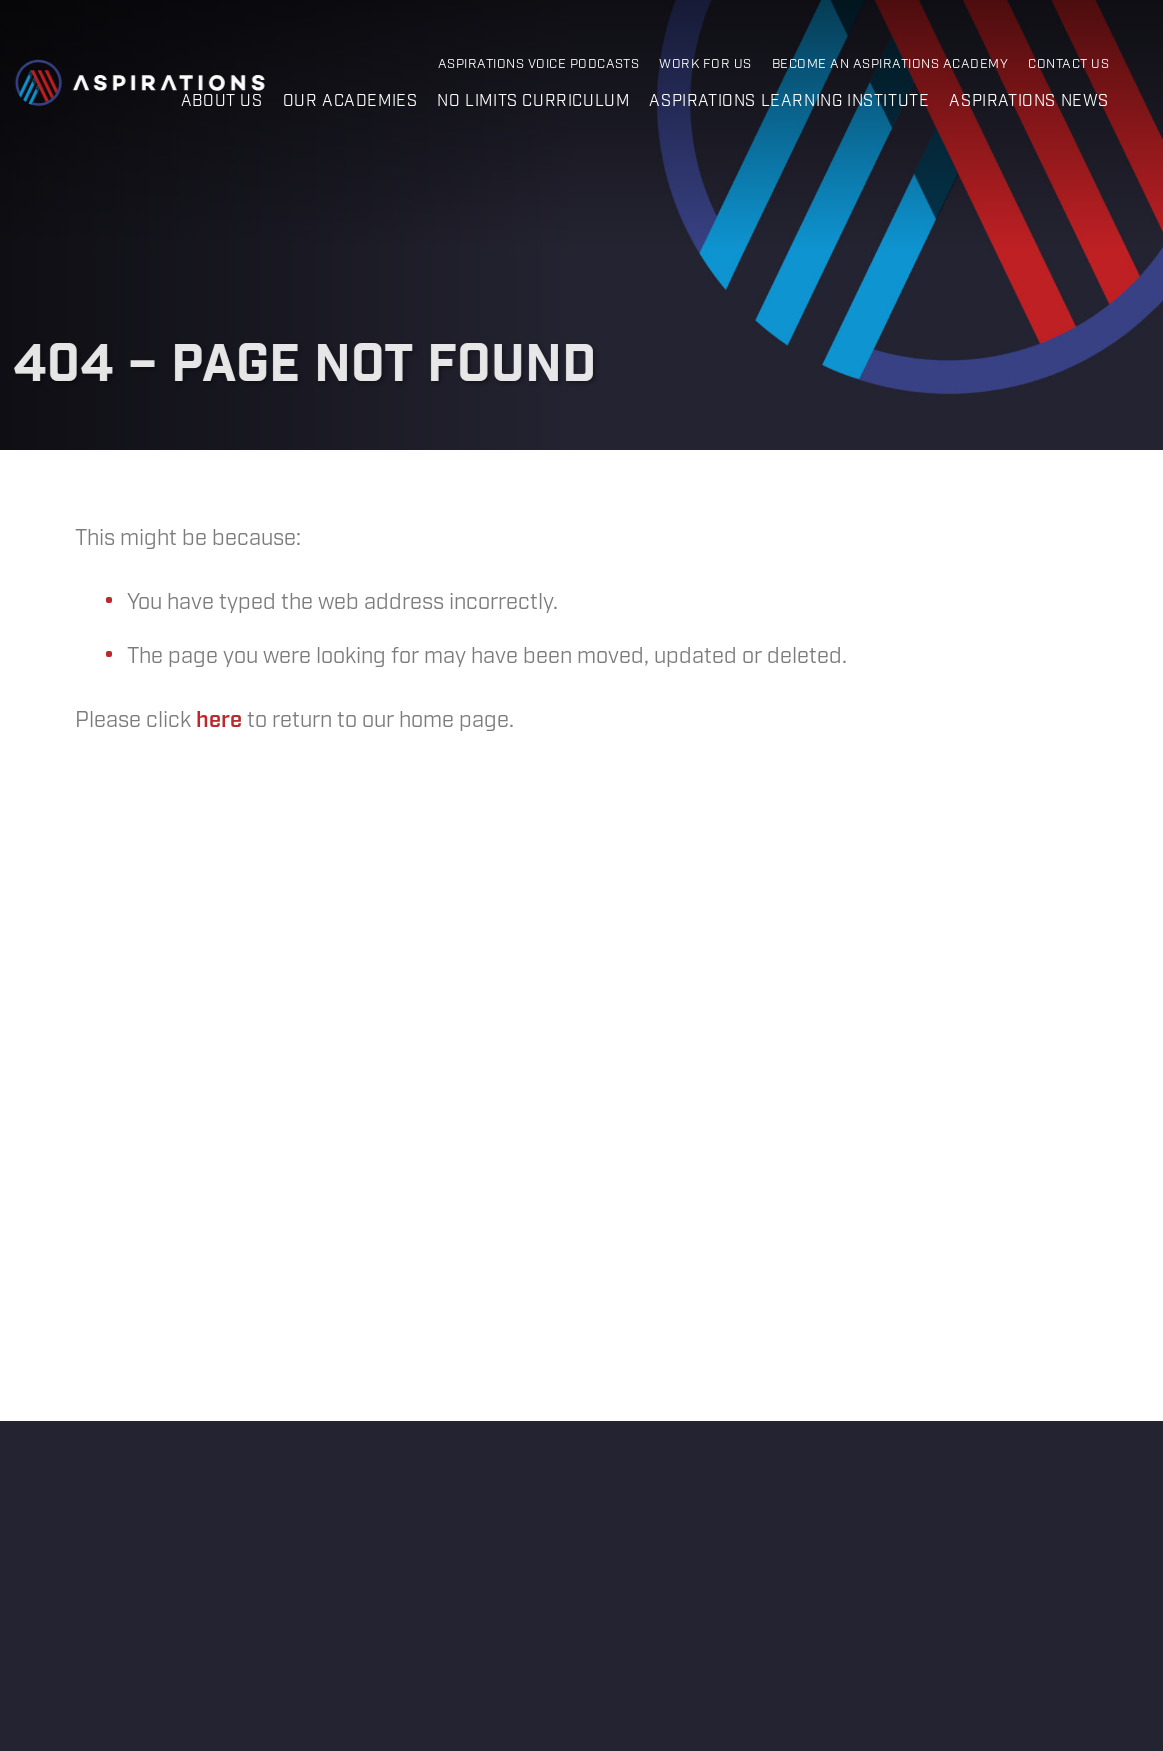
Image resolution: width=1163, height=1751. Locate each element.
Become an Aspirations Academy (890, 64)
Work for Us (705, 64)
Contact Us (1068, 64)
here (219, 720)
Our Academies (350, 101)
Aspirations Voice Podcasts (539, 64)
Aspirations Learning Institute (789, 101)
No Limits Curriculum (533, 101)
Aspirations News (1029, 101)
